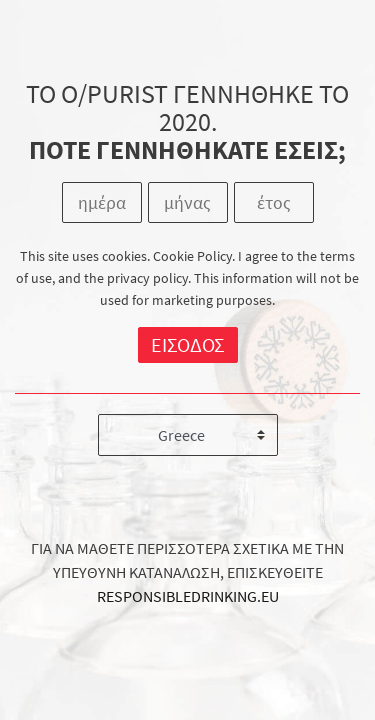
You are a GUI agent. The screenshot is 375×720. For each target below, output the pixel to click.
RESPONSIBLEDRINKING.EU (188, 596)
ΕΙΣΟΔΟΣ (188, 344)
